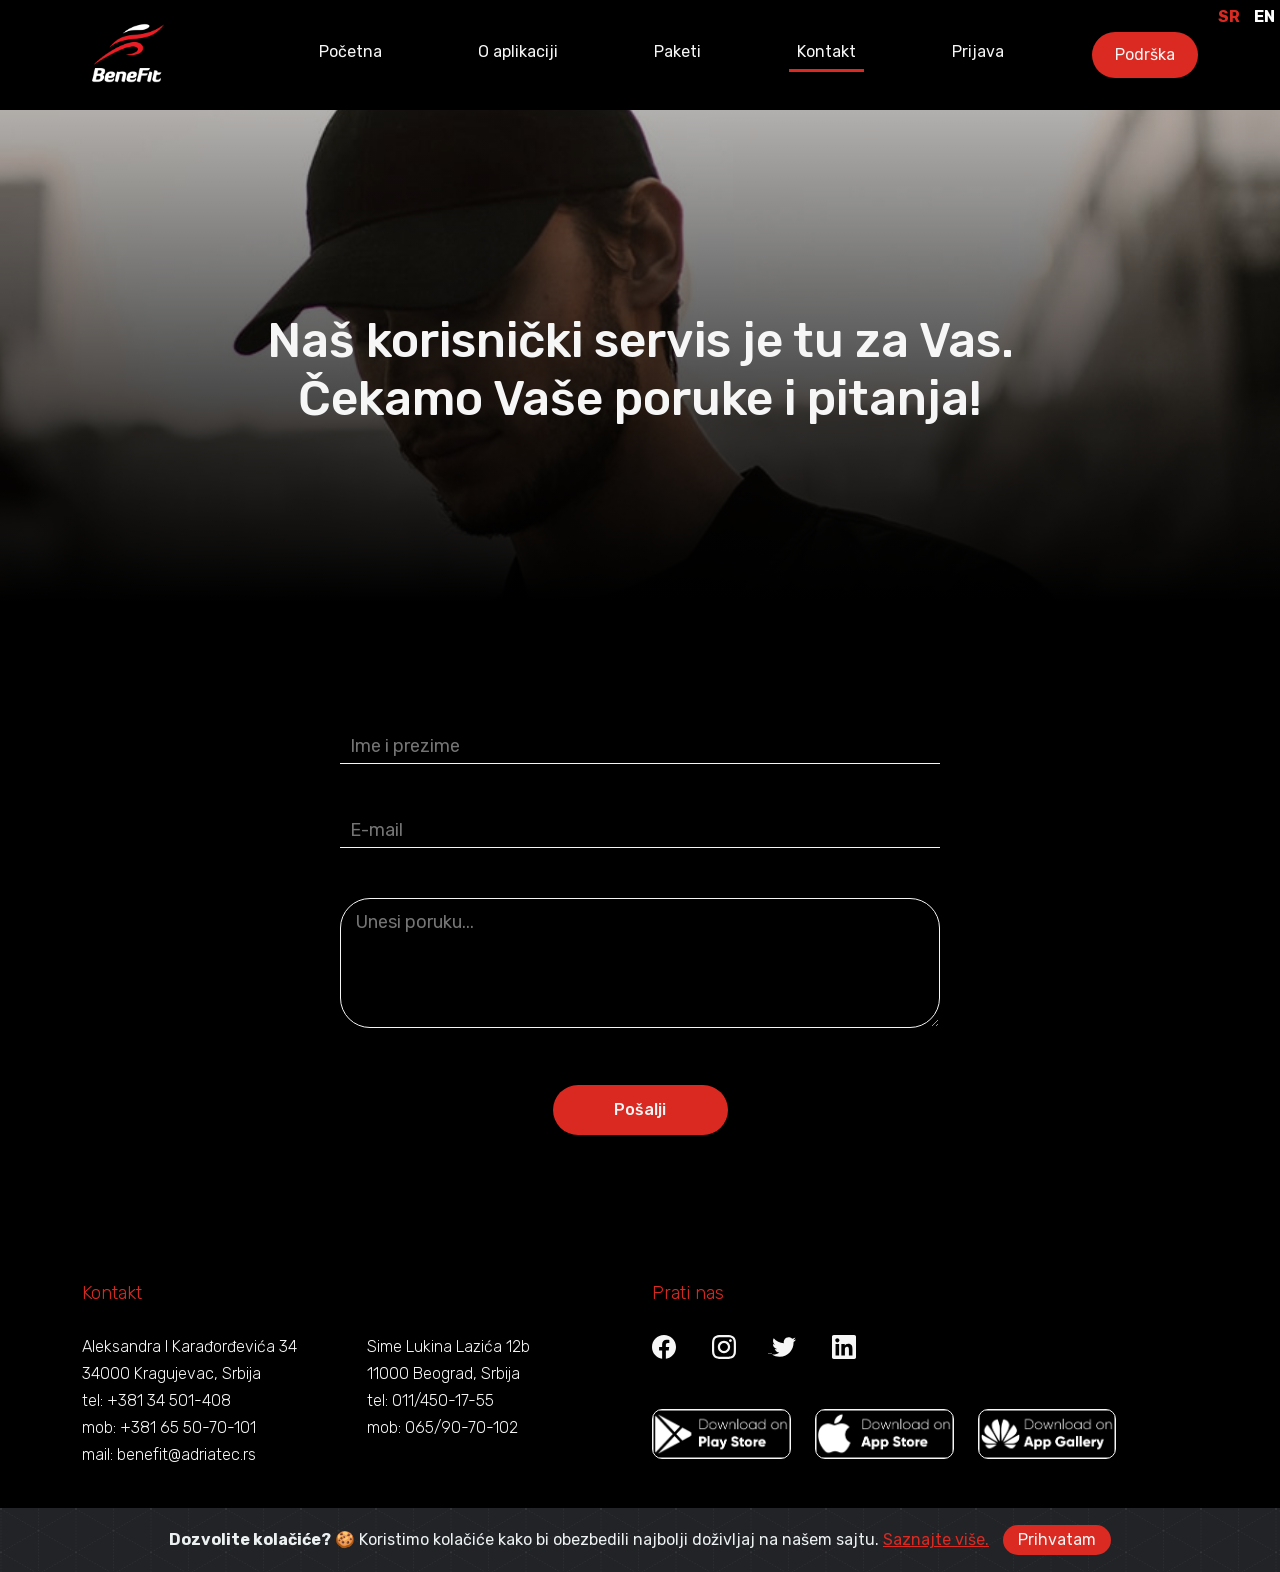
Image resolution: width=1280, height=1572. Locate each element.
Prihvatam (1057, 1539)
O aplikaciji (518, 51)
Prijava (978, 51)
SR (1229, 16)
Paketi (677, 51)
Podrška (1145, 54)
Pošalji (639, 1098)
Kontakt (826, 51)
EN (1264, 16)
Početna (350, 51)
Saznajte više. (936, 1539)
